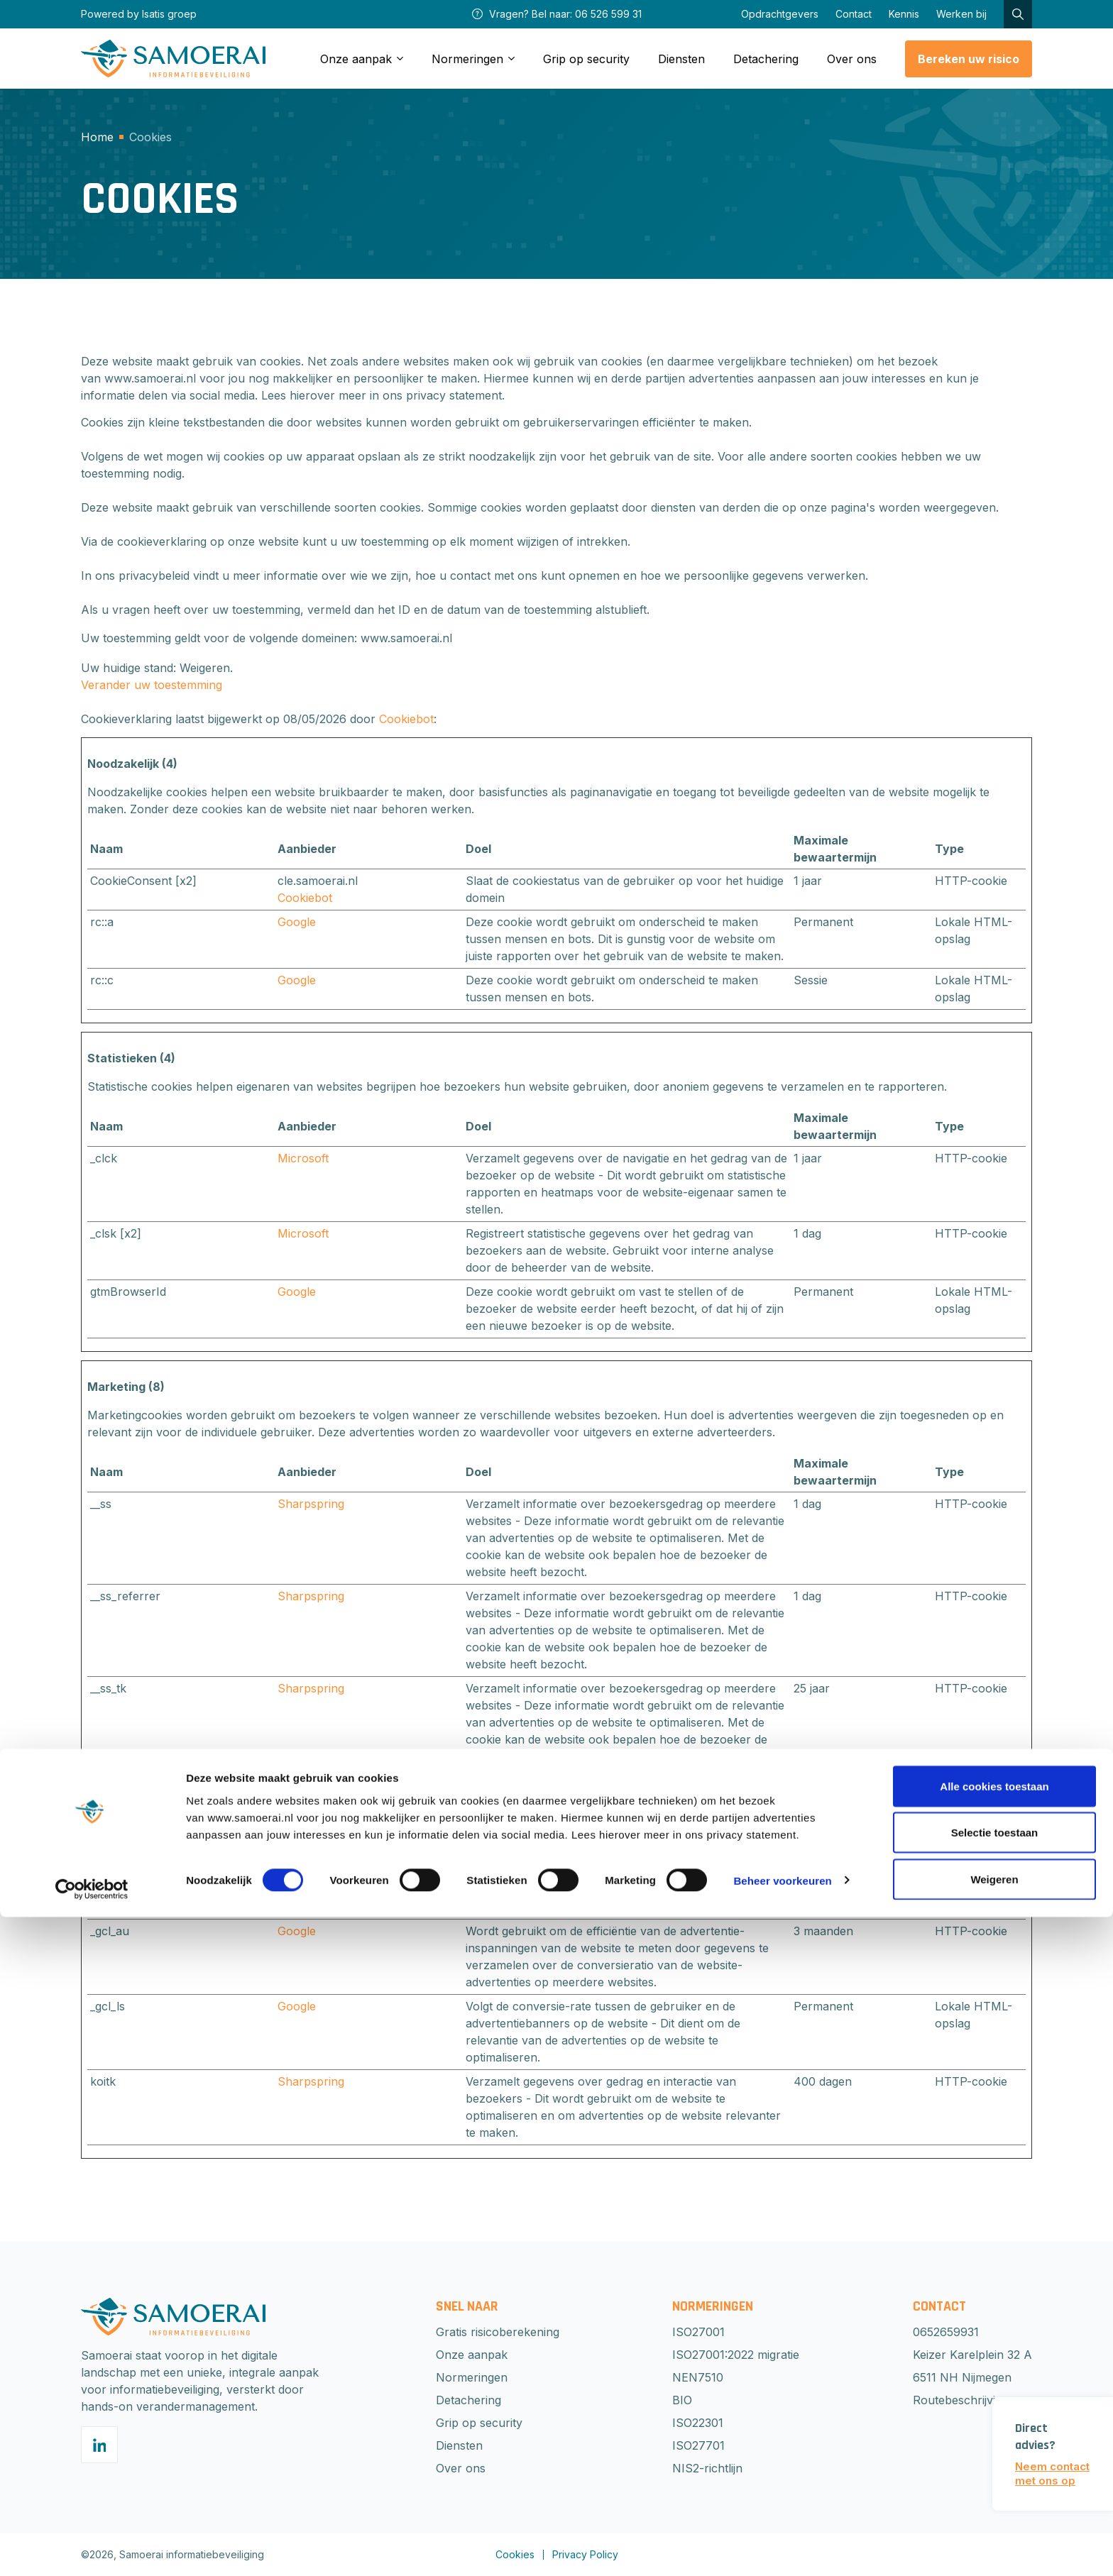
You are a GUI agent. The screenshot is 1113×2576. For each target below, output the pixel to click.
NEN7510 (697, 2377)
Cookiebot (406, 719)
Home (97, 137)
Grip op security (586, 59)
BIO (682, 2400)
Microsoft (303, 1158)
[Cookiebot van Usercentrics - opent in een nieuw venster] (92, 2548)
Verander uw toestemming (151, 685)
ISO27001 (698, 2332)
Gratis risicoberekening (497, 2332)
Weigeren (994, 2538)
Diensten (681, 59)
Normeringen (472, 2377)
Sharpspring (311, 1504)
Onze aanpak (472, 2354)
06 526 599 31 (608, 14)
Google (297, 922)
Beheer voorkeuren (782, 2539)
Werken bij (961, 14)
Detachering (766, 59)
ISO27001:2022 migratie (735, 2354)
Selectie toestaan (994, 2492)
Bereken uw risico (968, 59)
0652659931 (946, 2332)
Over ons (852, 59)
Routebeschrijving (961, 2400)
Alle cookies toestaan (994, 2445)
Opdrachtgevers (779, 14)
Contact (853, 14)
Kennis (904, 14)
